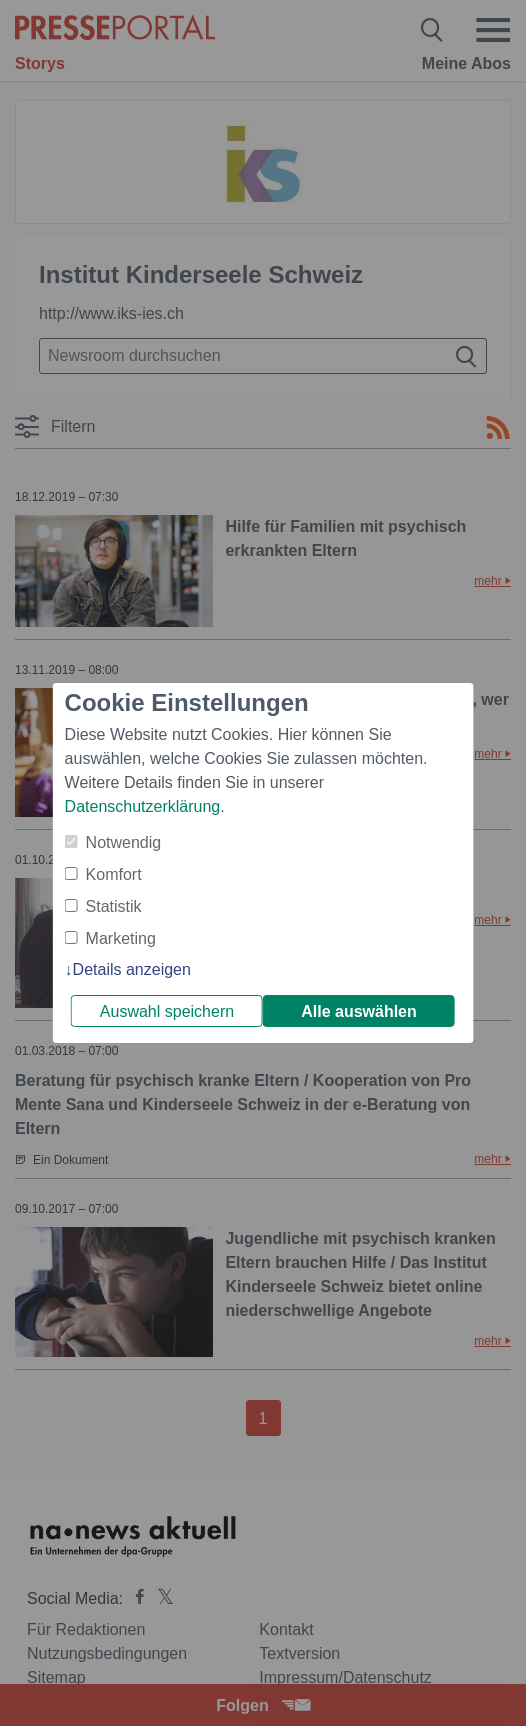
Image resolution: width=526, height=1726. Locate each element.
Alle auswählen (359, 1011)
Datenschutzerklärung (143, 806)
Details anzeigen (132, 969)
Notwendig (124, 842)
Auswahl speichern (167, 1011)
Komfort (114, 874)
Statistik (114, 906)
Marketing (121, 938)
